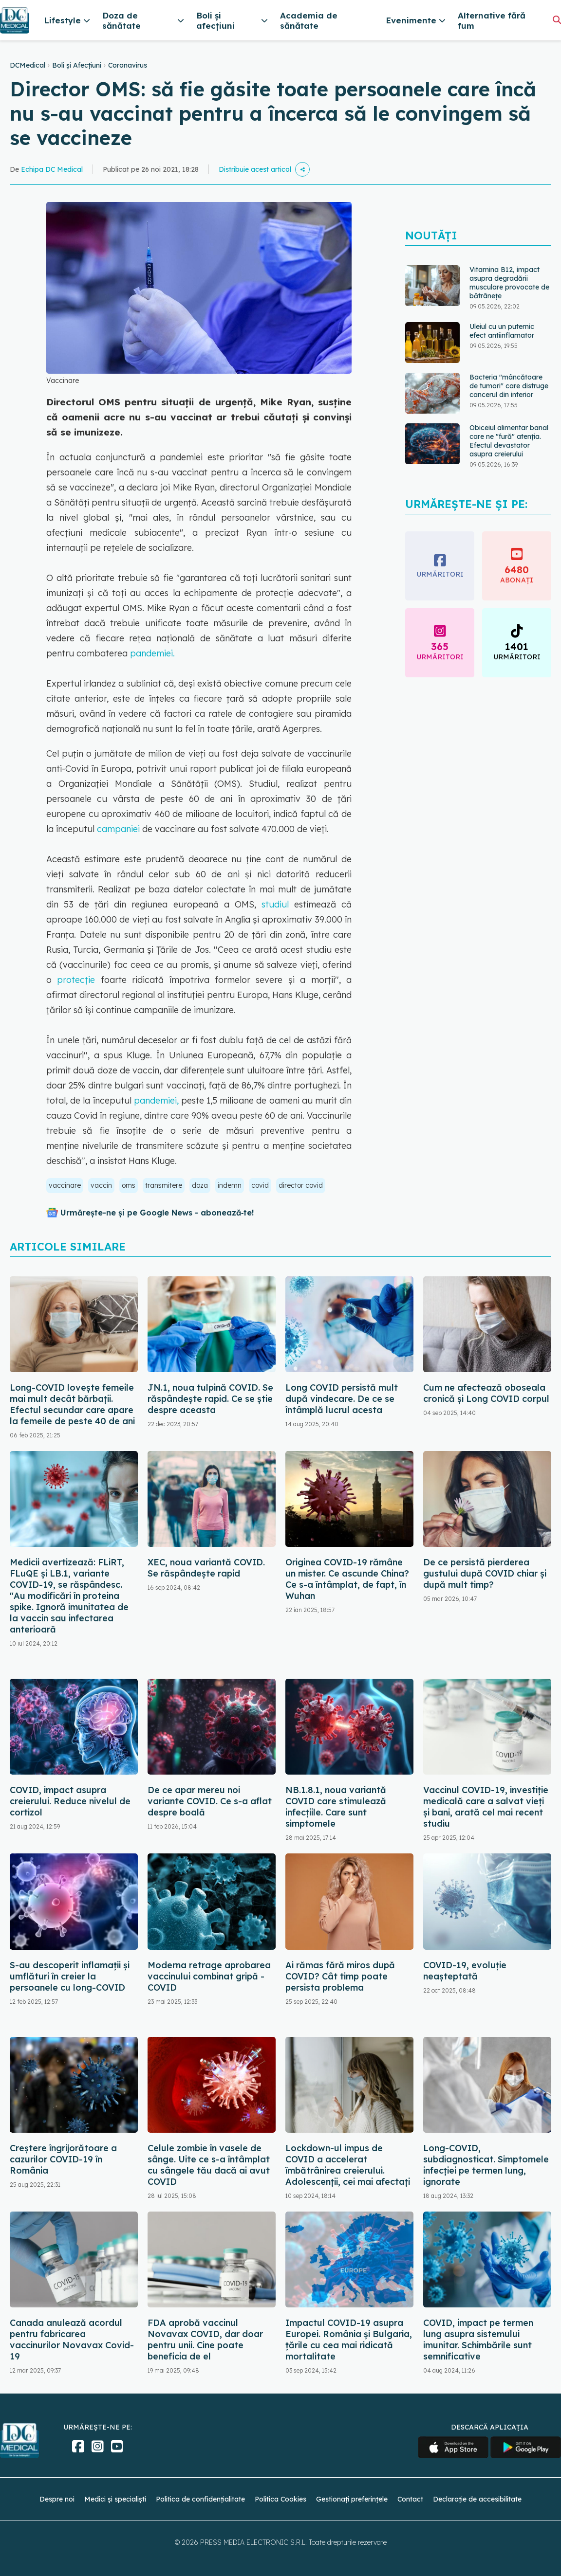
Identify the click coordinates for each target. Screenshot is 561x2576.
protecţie (76, 979)
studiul (278, 904)
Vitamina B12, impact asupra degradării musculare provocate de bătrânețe (509, 282)
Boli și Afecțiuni (76, 65)
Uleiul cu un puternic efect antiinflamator (501, 331)
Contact (410, 2499)
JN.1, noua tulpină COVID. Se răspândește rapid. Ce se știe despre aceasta (210, 1398)
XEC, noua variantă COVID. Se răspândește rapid (206, 1568)
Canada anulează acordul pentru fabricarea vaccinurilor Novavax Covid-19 (72, 2339)
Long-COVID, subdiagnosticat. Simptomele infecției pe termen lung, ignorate (486, 2164)
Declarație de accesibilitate (477, 2499)
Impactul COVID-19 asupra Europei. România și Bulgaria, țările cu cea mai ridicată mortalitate (348, 2339)
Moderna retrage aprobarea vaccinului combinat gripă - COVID (209, 1976)
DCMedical (27, 65)
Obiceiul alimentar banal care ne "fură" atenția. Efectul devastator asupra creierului (508, 440)
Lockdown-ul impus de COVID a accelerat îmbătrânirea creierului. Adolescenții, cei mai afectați (347, 2164)
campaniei (117, 828)
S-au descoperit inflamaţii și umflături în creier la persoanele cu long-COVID (70, 1976)
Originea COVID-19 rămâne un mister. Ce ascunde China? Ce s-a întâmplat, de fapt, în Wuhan (347, 1579)
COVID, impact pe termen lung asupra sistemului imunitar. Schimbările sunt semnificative (478, 2339)
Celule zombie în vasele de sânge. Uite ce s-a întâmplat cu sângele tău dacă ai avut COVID (209, 2164)
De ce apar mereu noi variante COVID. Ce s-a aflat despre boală (210, 1801)
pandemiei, (155, 1100)
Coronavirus (127, 65)
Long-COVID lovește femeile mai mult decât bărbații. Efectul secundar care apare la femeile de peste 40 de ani (72, 1404)
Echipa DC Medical (52, 169)
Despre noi (57, 2499)
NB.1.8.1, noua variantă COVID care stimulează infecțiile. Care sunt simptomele (335, 1806)
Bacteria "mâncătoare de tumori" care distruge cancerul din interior (508, 386)
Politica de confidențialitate (200, 2499)
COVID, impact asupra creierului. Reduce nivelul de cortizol (70, 1801)
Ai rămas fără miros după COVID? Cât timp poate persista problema (340, 1976)
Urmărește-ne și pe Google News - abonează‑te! (157, 1212)
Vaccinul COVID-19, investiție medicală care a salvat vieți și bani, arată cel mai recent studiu (485, 1806)
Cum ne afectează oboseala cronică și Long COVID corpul (486, 1393)
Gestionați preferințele (352, 2499)
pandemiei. (152, 653)
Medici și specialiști (115, 2499)
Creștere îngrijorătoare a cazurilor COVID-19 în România (63, 2159)
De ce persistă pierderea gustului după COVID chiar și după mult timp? (484, 1573)
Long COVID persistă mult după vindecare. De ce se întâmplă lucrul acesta (341, 1398)
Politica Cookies (280, 2499)
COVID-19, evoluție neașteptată (464, 1970)
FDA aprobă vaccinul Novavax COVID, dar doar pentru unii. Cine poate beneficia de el (205, 2339)
